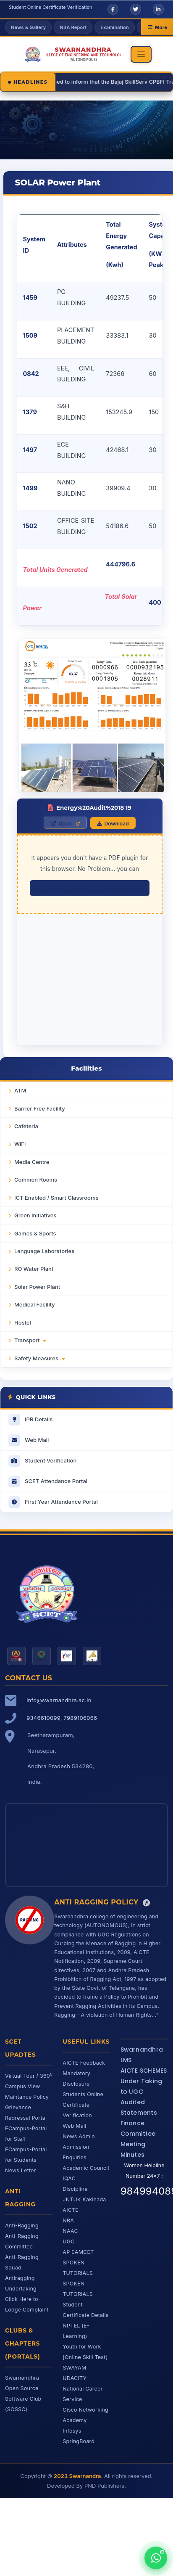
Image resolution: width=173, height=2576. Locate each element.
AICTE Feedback (84, 2063)
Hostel (22, 1322)
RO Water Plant (33, 1268)
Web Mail (74, 2126)
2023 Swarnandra (77, 2476)
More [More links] (157, 27)
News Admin (79, 2136)
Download (113, 823)
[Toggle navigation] (141, 54)
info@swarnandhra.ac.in (58, 1700)
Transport (30, 1340)
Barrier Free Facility (39, 1108)
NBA (68, 2220)
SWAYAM (74, 2367)
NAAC (70, 2231)
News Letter (20, 2170)
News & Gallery (28, 27)
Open (61, 823)
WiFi (20, 1143)
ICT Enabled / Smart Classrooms (56, 1197)
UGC (68, 2241)
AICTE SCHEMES (144, 2070)
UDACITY (74, 2378)
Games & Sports (35, 1233)
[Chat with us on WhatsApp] (155, 2558)
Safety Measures (39, 1358)
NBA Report (73, 27)
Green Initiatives (35, 1215)
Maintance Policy (27, 2097)
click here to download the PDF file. (90, 889)
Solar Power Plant (37, 1286)
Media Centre (32, 1161)
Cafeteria (26, 1126)
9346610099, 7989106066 (61, 1717)
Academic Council (86, 2168)
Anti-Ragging (22, 2225)
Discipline (75, 2189)
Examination (114, 27)
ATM (20, 1090)
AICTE (71, 2210)
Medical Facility (34, 1304)
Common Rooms (35, 1179)
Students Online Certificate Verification (83, 2104)
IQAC (69, 2178)
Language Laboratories (44, 1251)
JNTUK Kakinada (84, 2199)
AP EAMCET (78, 2252)
